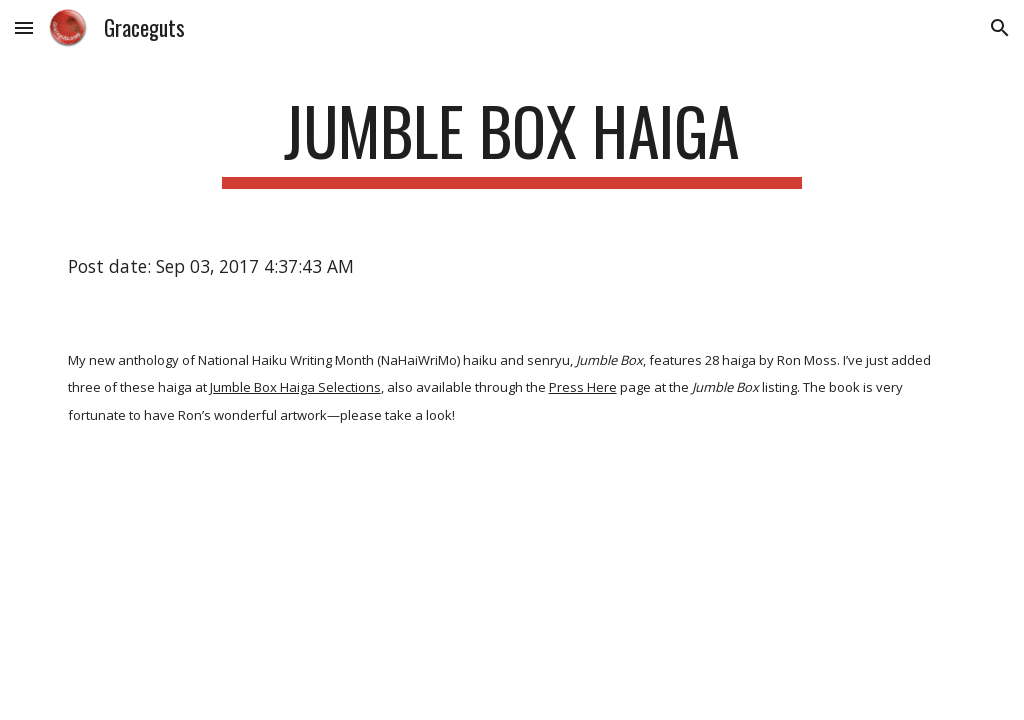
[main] (511, 140)
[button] (24, 27)
